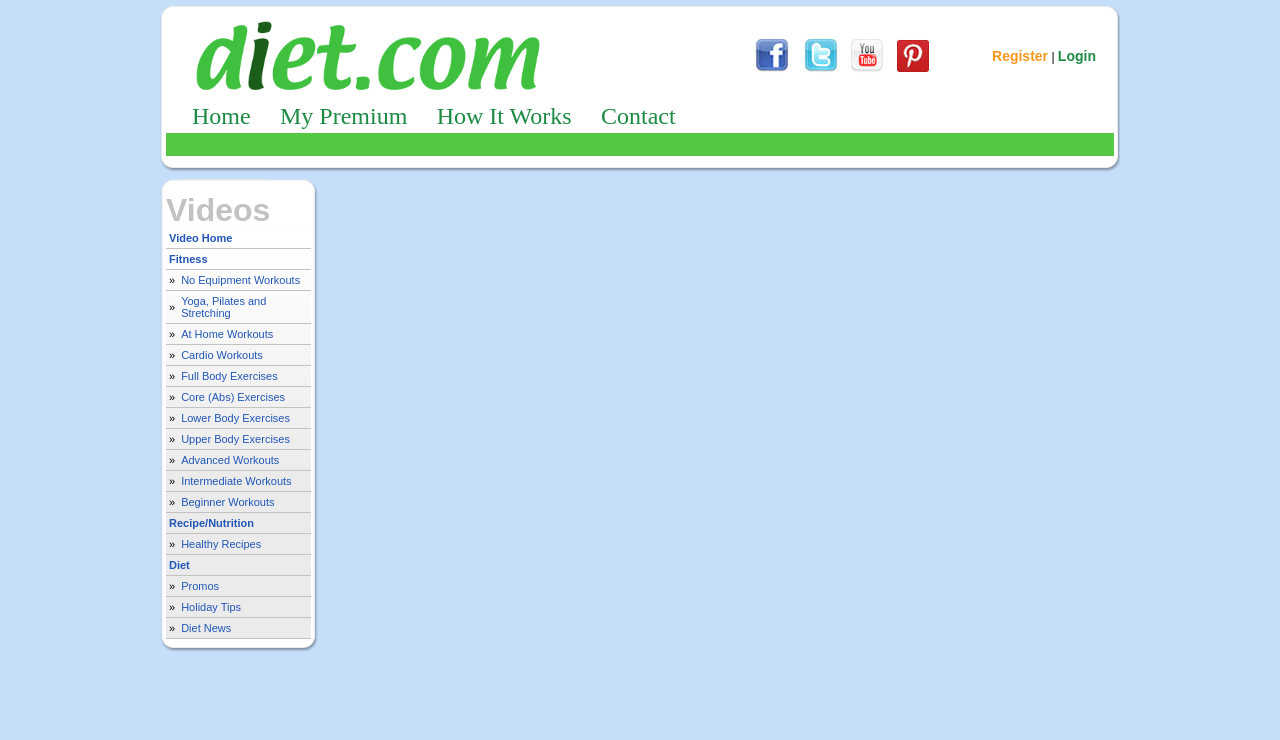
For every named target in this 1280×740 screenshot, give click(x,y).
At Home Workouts (227, 334)
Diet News (206, 628)
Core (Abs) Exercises (233, 397)
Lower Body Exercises (235, 418)
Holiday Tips (211, 607)
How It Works (504, 116)
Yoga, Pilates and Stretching (223, 307)
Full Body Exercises (229, 376)
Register (1020, 56)
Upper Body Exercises (235, 439)
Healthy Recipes (221, 544)
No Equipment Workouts (240, 280)
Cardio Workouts (222, 355)
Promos (200, 586)
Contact (638, 116)
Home (221, 116)
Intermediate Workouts (236, 481)
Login (1077, 56)
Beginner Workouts (227, 502)
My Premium (343, 116)
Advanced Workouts (230, 460)
